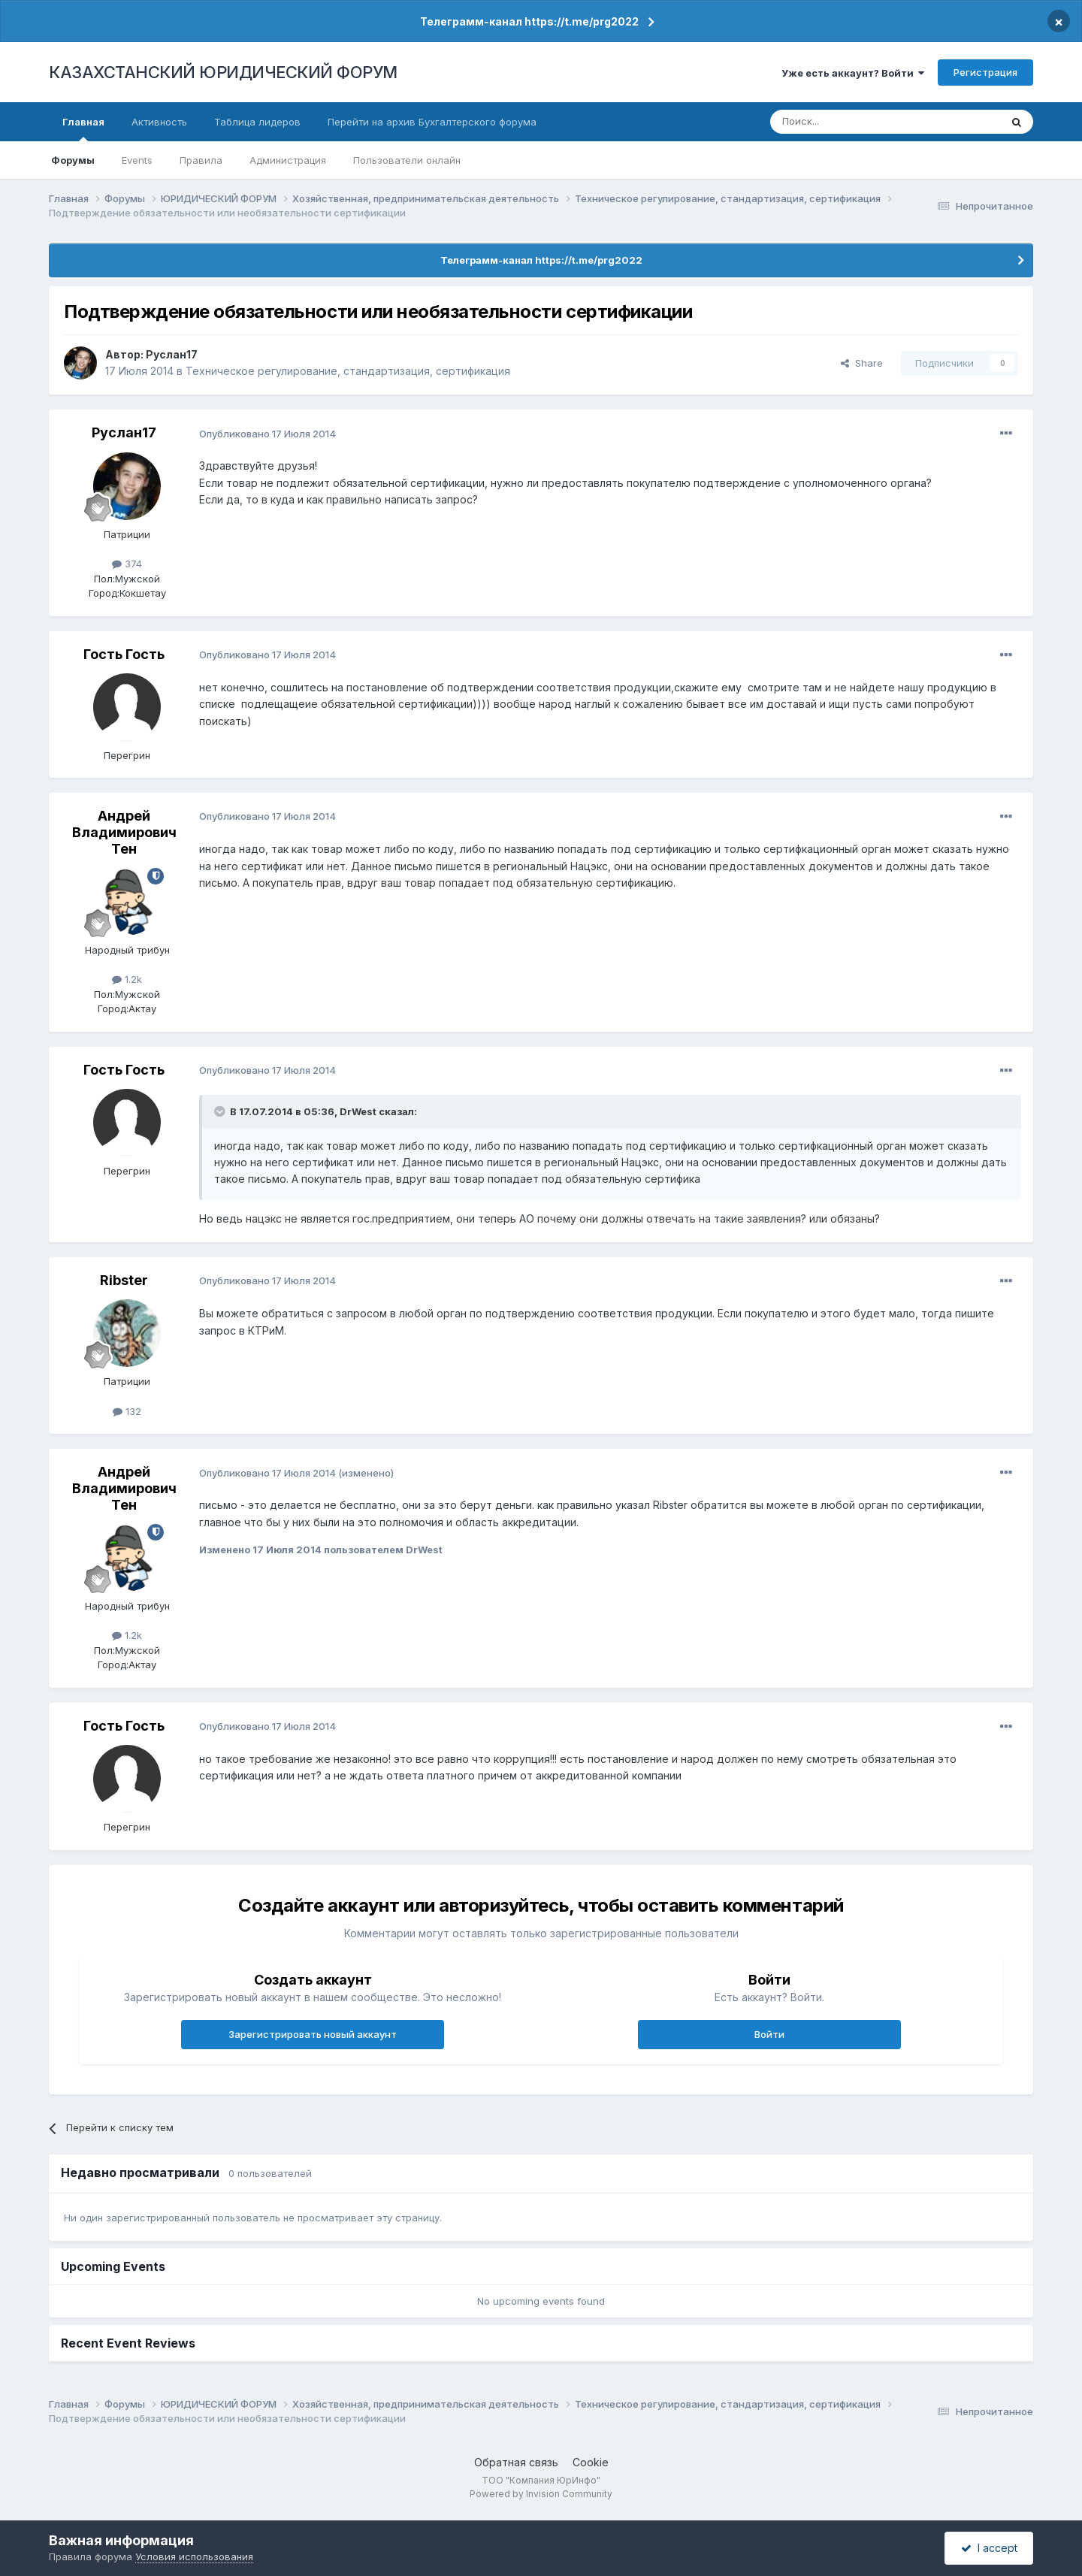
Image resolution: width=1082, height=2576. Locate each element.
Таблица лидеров (257, 122)
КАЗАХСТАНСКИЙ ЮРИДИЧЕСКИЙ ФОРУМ (223, 72)
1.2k (127, 979)
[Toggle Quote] (221, 1111)
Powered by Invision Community (541, 2493)
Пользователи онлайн (407, 160)
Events (137, 160)
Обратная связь (516, 2462)
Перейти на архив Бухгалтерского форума (432, 122)
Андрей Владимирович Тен (124, 832)
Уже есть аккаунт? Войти (852, 73)
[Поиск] (843, 122)
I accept (989, 2547)
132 (127, 1411)
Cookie (591, 2462)
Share (862, 363)
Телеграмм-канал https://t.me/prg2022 (529, 21)
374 (127, 564)
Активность (159, 122)
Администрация (287, 160)
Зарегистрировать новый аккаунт (312, 2034)
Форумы (73, 160)
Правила (201, 160)
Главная (83, 128)
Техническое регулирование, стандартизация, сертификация (348, 370)
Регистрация (985, 72)
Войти (769, 2034)
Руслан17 (172, 354)
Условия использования (194, 2556)
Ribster (124, 1280)
